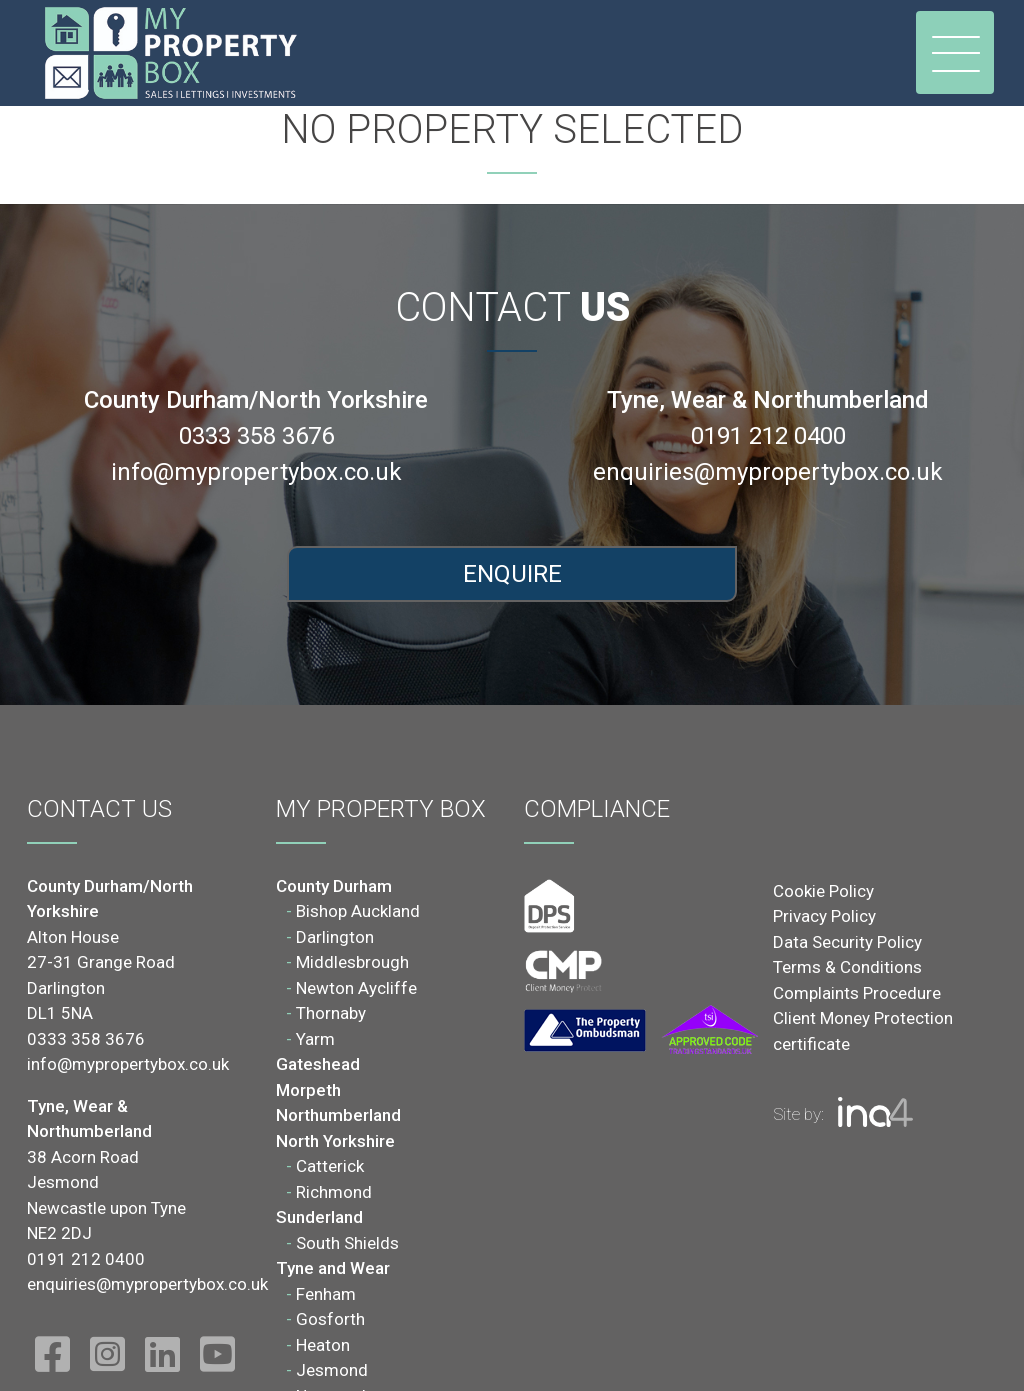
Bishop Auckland (358, 911)
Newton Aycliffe (356, 988)
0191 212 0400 (768, 436)
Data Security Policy (847, 942)
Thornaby (331, 1013)
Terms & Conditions (847, 967)
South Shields (347, 1243)
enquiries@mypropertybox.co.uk (768, 472)
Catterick (330, 1166)
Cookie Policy (823, 891)
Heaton (323, 1345)
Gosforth (330, 1319)
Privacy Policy (824, 916)
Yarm (315, 1039)
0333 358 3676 (256, 436)
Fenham (326, 1294)
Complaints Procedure (857, 993)
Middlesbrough (352, 962)
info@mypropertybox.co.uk (256, 472)
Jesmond (332, 1370)
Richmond (334, 1192)
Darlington (335, 937)
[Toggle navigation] (955, 52)
